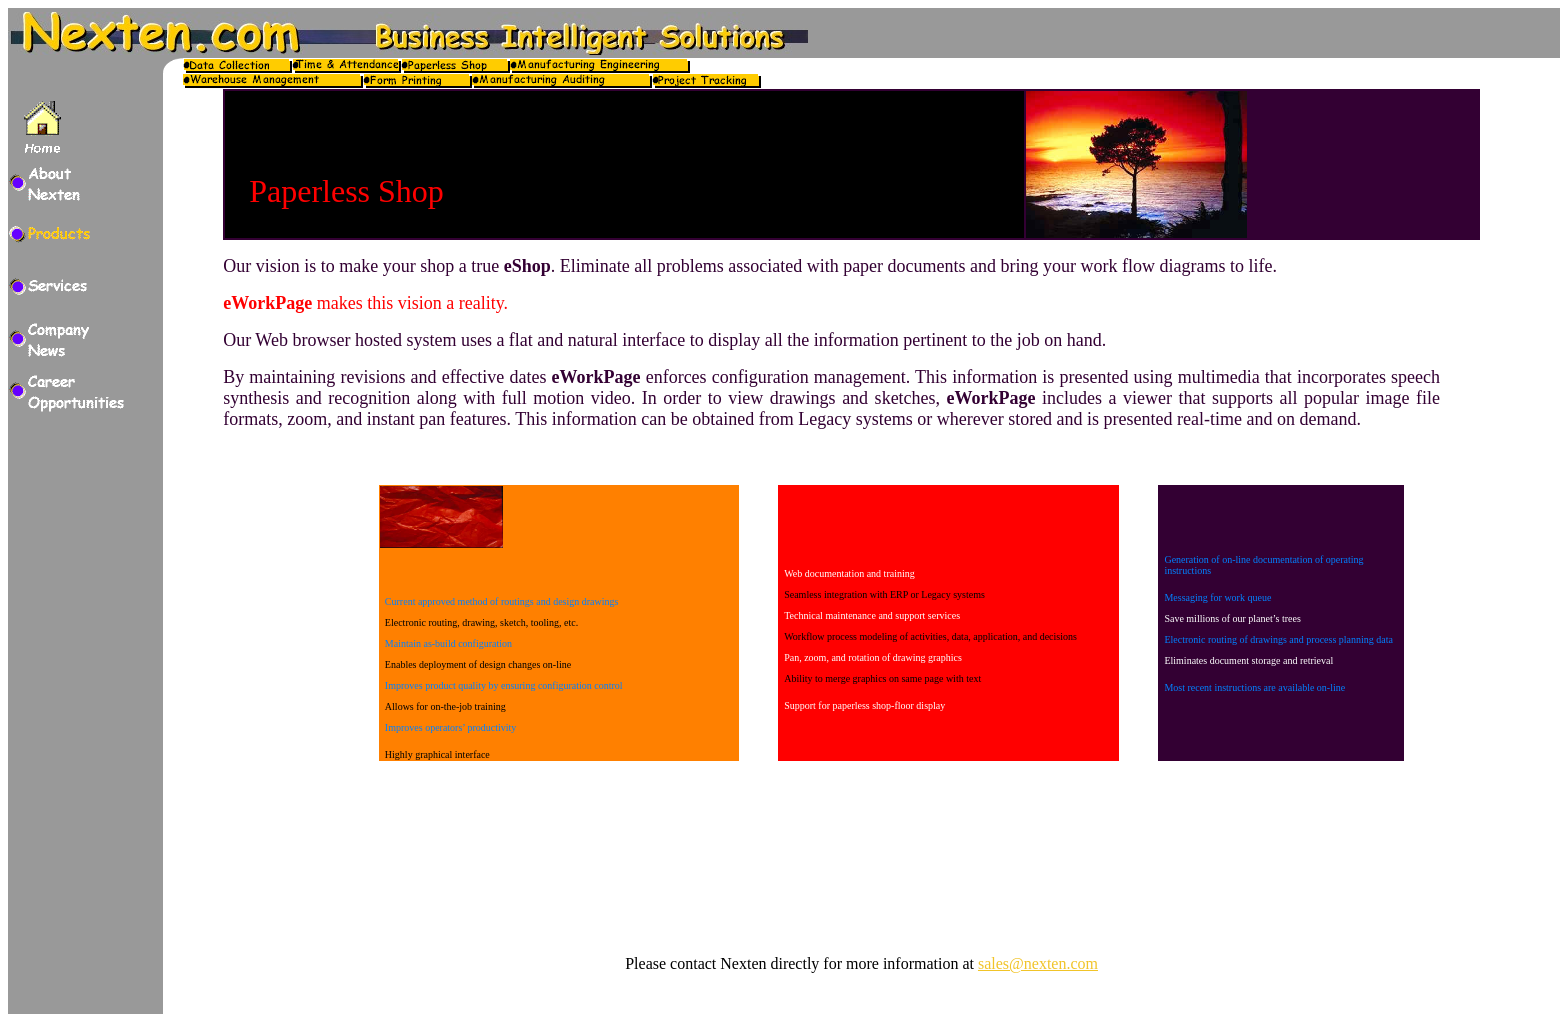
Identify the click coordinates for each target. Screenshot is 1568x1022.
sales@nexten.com (1038, 962)
